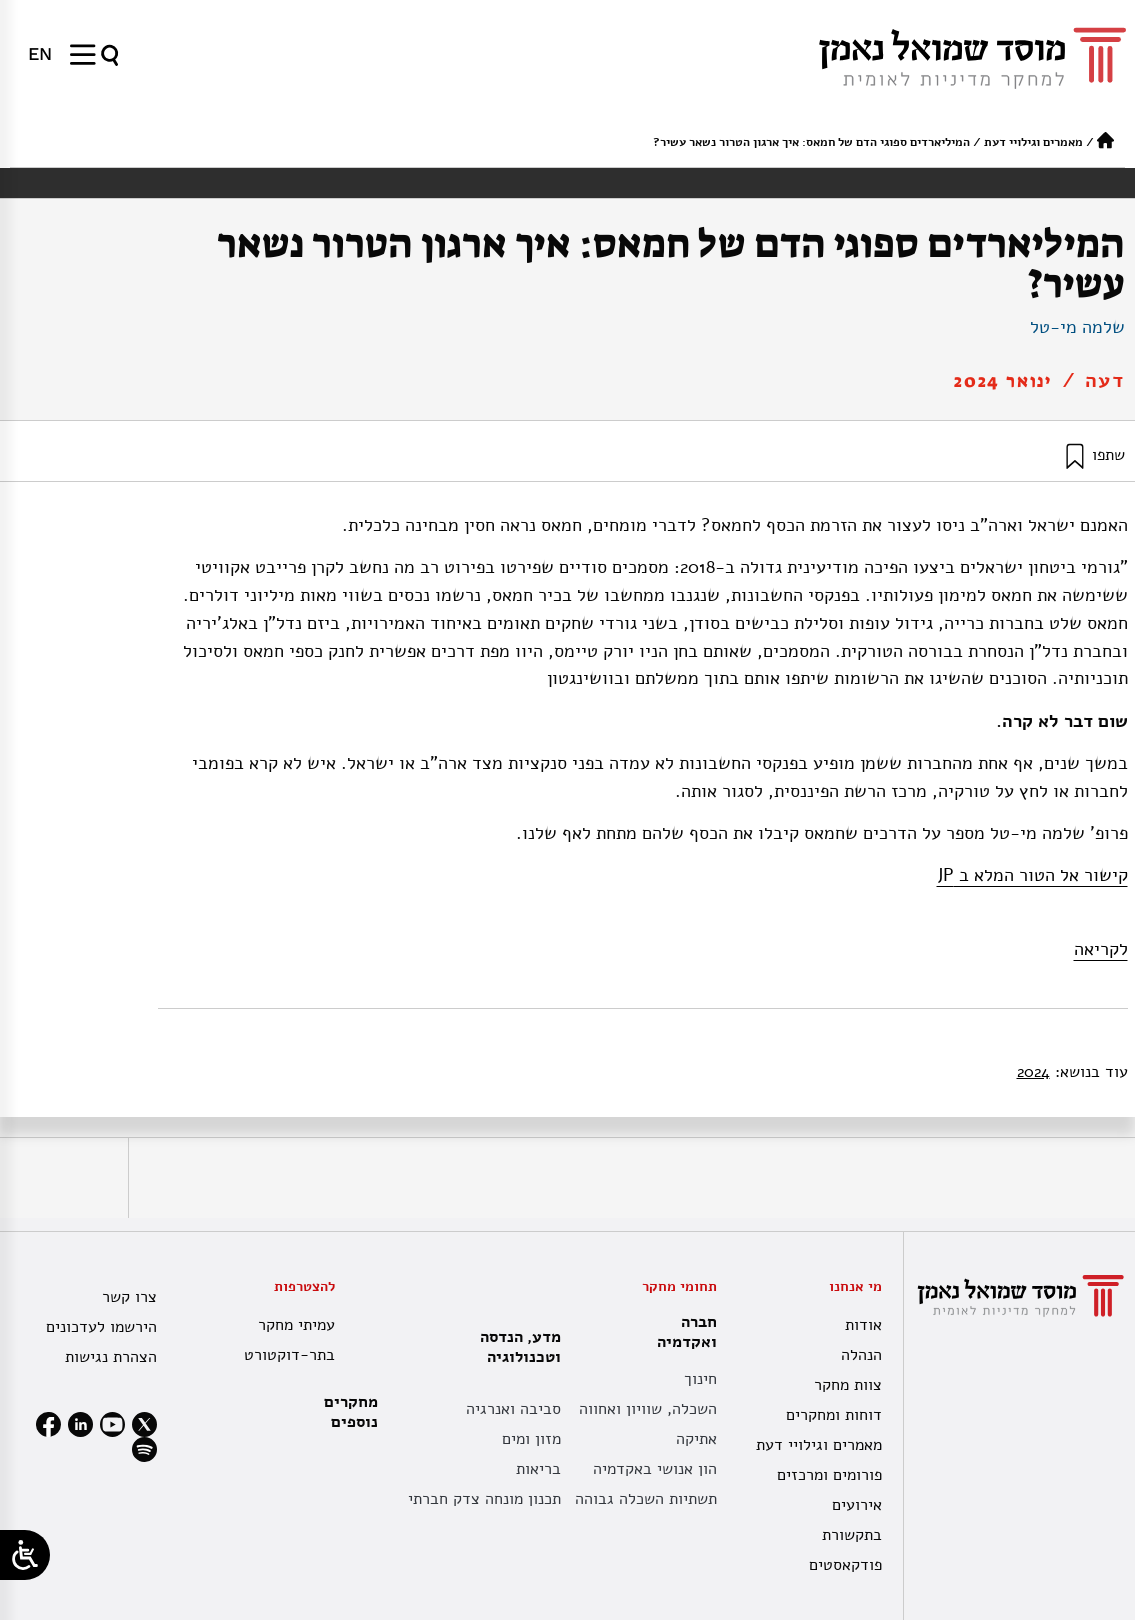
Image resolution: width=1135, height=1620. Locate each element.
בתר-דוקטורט (289, 1355)
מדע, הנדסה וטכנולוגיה (515, 1347)
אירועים (857, 1505)
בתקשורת (852, 1535)
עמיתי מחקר (296, 1325)
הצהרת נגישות (111, 1357)
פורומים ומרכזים (829, 1475)
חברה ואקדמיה (682, 1332)
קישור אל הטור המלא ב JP (1032, 875)
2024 (1033, 1072)
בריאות (538, 1469)
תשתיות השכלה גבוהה (646, 1499)
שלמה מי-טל (1077, 327)
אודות (863, 1325)
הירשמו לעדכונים (101, 1327)
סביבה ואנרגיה (513, 1409)
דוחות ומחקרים (834, 1415)
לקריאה (1101, 949)
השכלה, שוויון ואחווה (648, 1409)
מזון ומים (531, 1439)
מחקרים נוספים (351, 1412)
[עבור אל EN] (40, 54)
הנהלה (861, 1355)
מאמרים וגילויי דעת (1033, 142)
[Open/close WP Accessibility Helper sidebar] (25, 1555)
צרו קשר (129, 1297)
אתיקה (696, 1439)
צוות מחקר (848, 1385)
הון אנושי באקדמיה (655, 1469)
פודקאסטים (845, 1565)
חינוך (700, 1379)
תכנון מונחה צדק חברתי (484, 1499)
